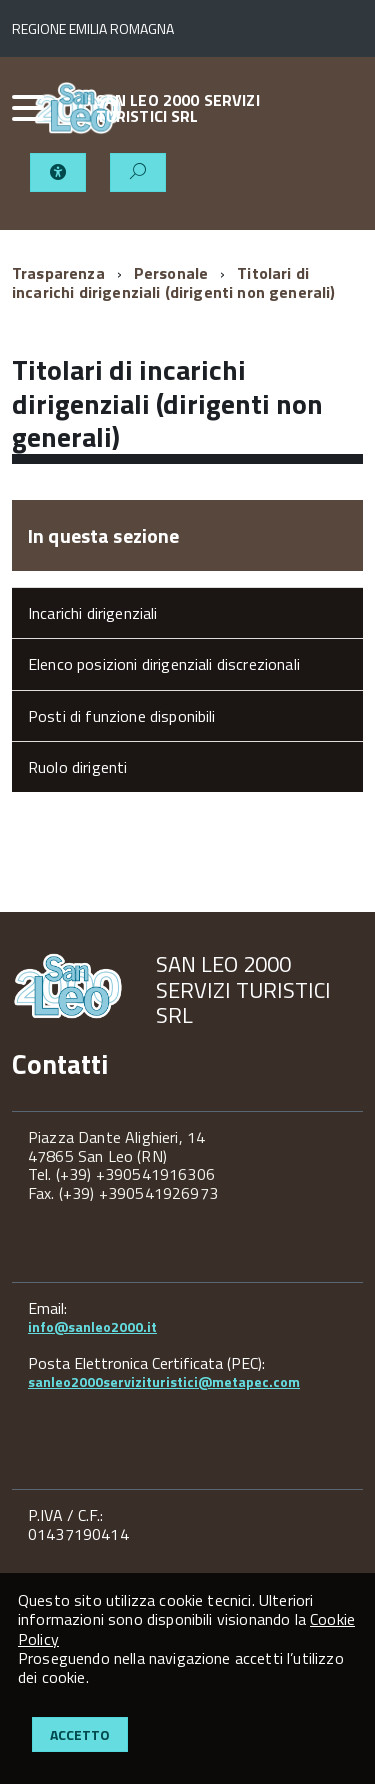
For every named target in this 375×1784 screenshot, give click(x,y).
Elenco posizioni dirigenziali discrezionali (164, 664)
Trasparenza (58, 273)
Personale (171, 273)
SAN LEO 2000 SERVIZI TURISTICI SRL (178, 108)
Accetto (80, 1734)
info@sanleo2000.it (92, 1326)
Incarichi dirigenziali (93, 613)
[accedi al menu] (22, 108)
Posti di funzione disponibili (122, 716)
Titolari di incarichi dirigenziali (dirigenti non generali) (174, 282)
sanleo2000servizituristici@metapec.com (164, 1381)
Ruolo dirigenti (77, 767)
